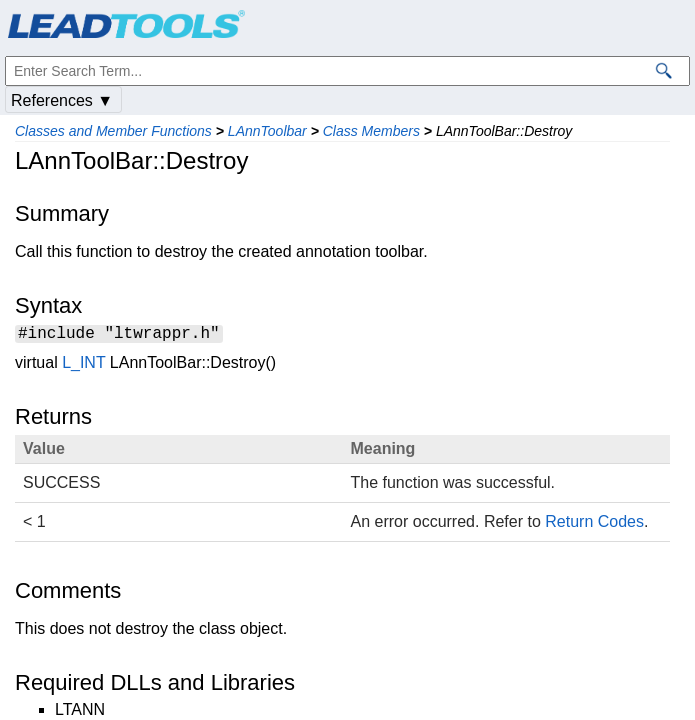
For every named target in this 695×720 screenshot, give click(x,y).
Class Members (371, 131)
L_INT (83, 365)
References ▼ (62, 100)
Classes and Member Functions (113, 131)
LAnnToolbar (267, 131)
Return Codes (594, 524)
